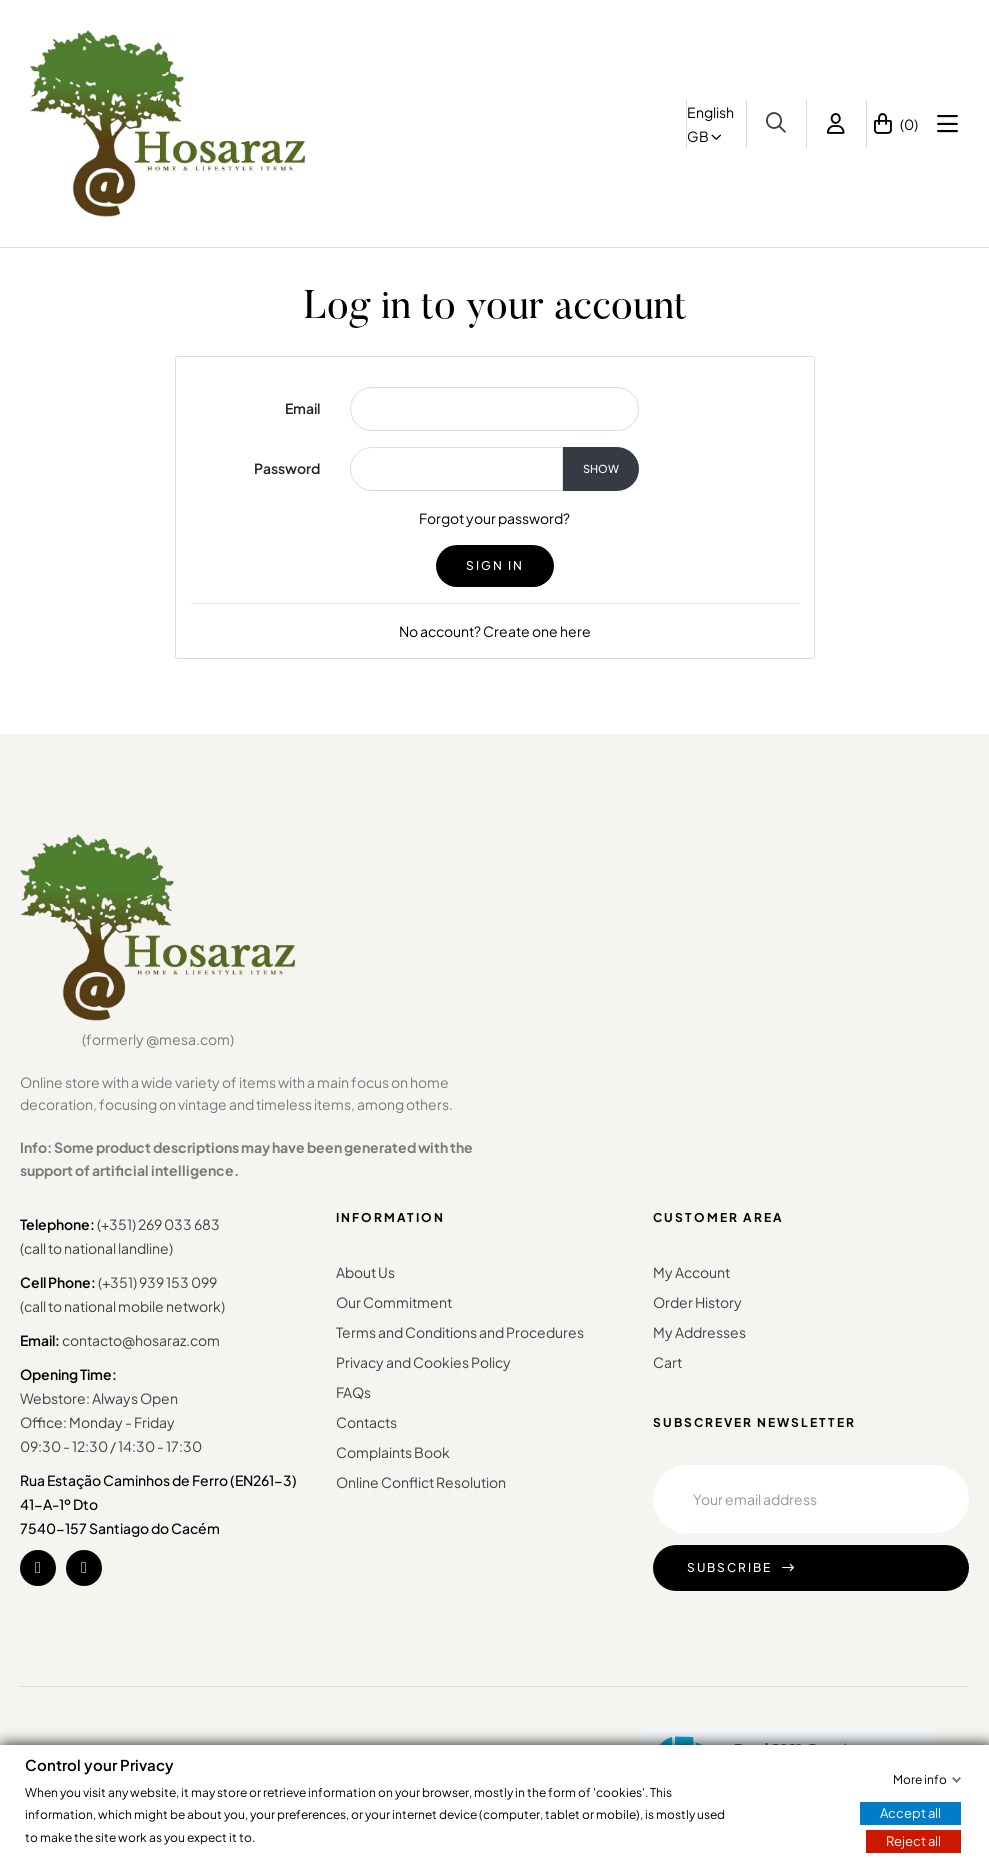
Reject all (913, 1841)
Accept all (910, 1813)
